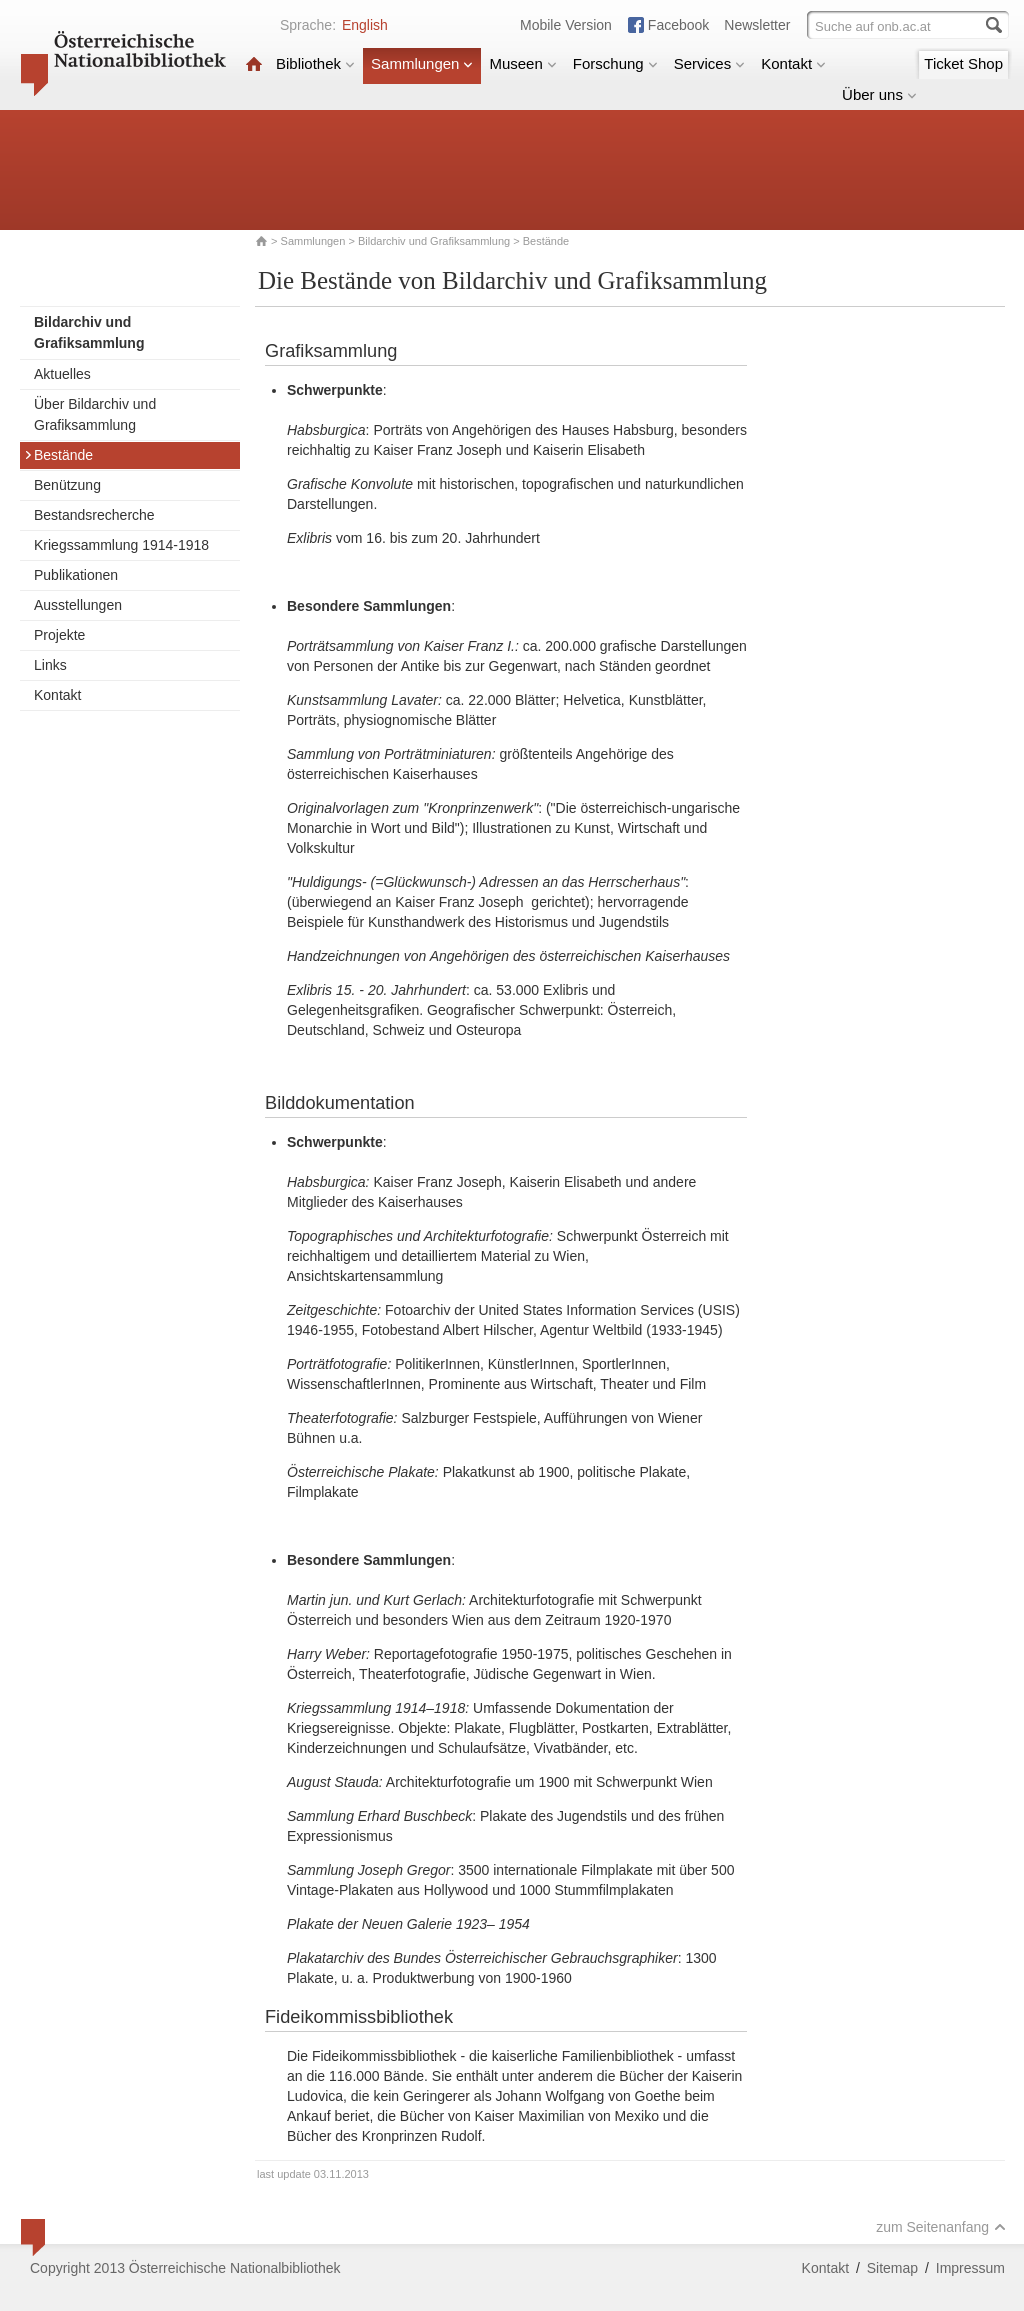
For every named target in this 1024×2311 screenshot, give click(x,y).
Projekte (59, 635)
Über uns (879, 94)
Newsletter (757, 25)
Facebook (678, 25)
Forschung (615, 63)
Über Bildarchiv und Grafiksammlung (95, 414)
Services (710, 63)
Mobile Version (566, 25)
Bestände (58, 455)
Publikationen (76, 575)
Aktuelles (62, 374)
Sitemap (892, 2268)
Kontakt (793, 63)
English (365, 25)
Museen (522, 63)
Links (50, 665)
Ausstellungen (78, 605)
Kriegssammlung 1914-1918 (121, 545)
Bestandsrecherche (94, 515)
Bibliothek (315, 63)
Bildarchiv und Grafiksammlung (434, 241)
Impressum (970, 2268)
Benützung (67, 485)
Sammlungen (422, 63)
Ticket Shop (963, 63)
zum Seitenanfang (941, 2227)
